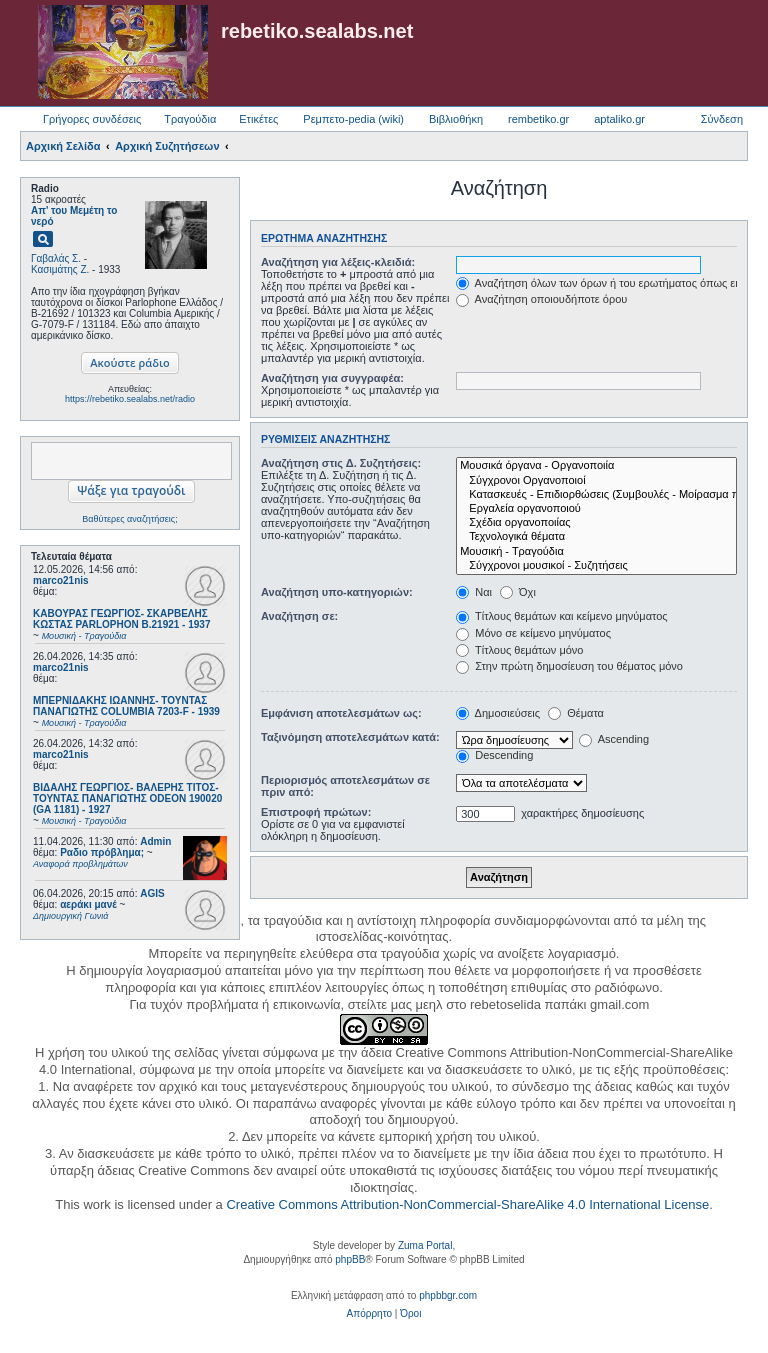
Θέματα (576, 713)
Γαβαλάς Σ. (56, 258)
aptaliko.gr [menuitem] (619, 119)
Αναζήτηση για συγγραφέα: (332, 378)
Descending (494, 755)
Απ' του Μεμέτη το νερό (74, 216)
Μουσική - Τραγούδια (596, 552)
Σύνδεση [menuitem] (722, 119)
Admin (155, 841)
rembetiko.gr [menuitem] (538, 119)
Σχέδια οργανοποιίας (596, 523)
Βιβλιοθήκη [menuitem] (456, 119)
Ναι (474, 592)
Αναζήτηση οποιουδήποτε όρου (541, 299)
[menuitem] (369, 1314)
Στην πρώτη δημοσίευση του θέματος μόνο (569, 666)
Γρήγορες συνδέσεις (92, 119)
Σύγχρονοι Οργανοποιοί (596, 481)
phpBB (350, 1259)
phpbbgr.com (448, 1295)
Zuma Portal (425, 1245)
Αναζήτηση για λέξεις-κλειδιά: (338, 262)
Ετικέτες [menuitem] (258, 119)
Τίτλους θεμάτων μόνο (519, 650)
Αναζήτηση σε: (299, 616)
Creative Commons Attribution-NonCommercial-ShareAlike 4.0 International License (467, 1204)
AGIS (152, 893)
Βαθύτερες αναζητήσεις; (129, 519)
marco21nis (61, 580)
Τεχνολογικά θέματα (596, 537)
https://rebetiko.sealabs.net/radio (130, 399)
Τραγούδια (190, 119)
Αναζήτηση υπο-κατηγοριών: (337, 592)
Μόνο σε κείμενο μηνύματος (533, 633)
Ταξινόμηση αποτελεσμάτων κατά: (350, 737)
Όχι (518, 592)
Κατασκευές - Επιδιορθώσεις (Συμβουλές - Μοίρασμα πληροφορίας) (596, 495)
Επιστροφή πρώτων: (316, 812)
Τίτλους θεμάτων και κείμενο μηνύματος (562, 616)
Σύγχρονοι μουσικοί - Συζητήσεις (596, 566)
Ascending (614, 739)
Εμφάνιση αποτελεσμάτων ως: (341, 713)
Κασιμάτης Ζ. (60, 269)
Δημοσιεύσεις (498, 713)
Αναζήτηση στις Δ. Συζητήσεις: (341, 463)
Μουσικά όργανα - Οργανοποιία (596, 466)
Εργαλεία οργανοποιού (596, 509)
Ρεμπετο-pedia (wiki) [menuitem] (353, 119)
